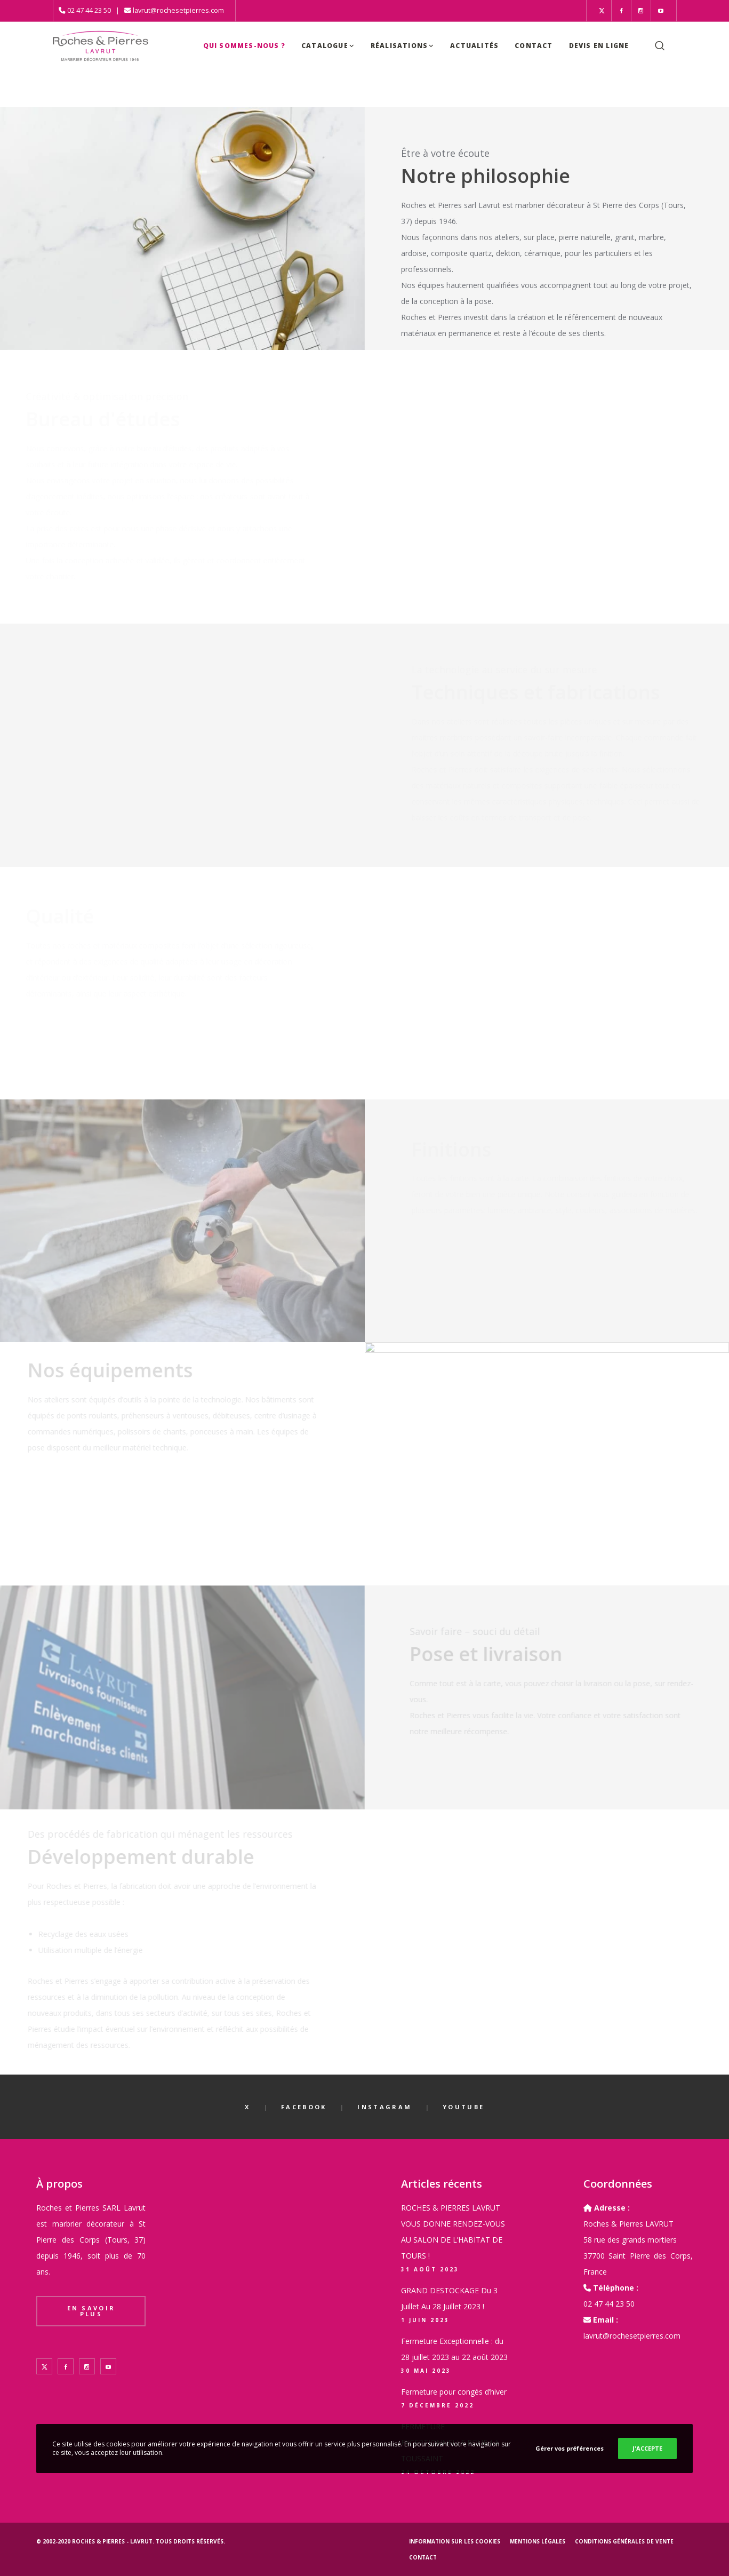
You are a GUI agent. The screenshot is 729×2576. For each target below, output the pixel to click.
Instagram (384, 2107)
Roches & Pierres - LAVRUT (112, 2541)
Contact (423, 2557)
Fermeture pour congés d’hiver (454, 2392)
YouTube (463, 2107)
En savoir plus (91, 2311)
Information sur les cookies (454, 2541)
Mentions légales (537, 2541)
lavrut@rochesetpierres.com (178, 10)
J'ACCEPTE (647, 2448)
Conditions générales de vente (624, 2541)
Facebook (303, 2107)
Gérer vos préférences (569, 2448)
